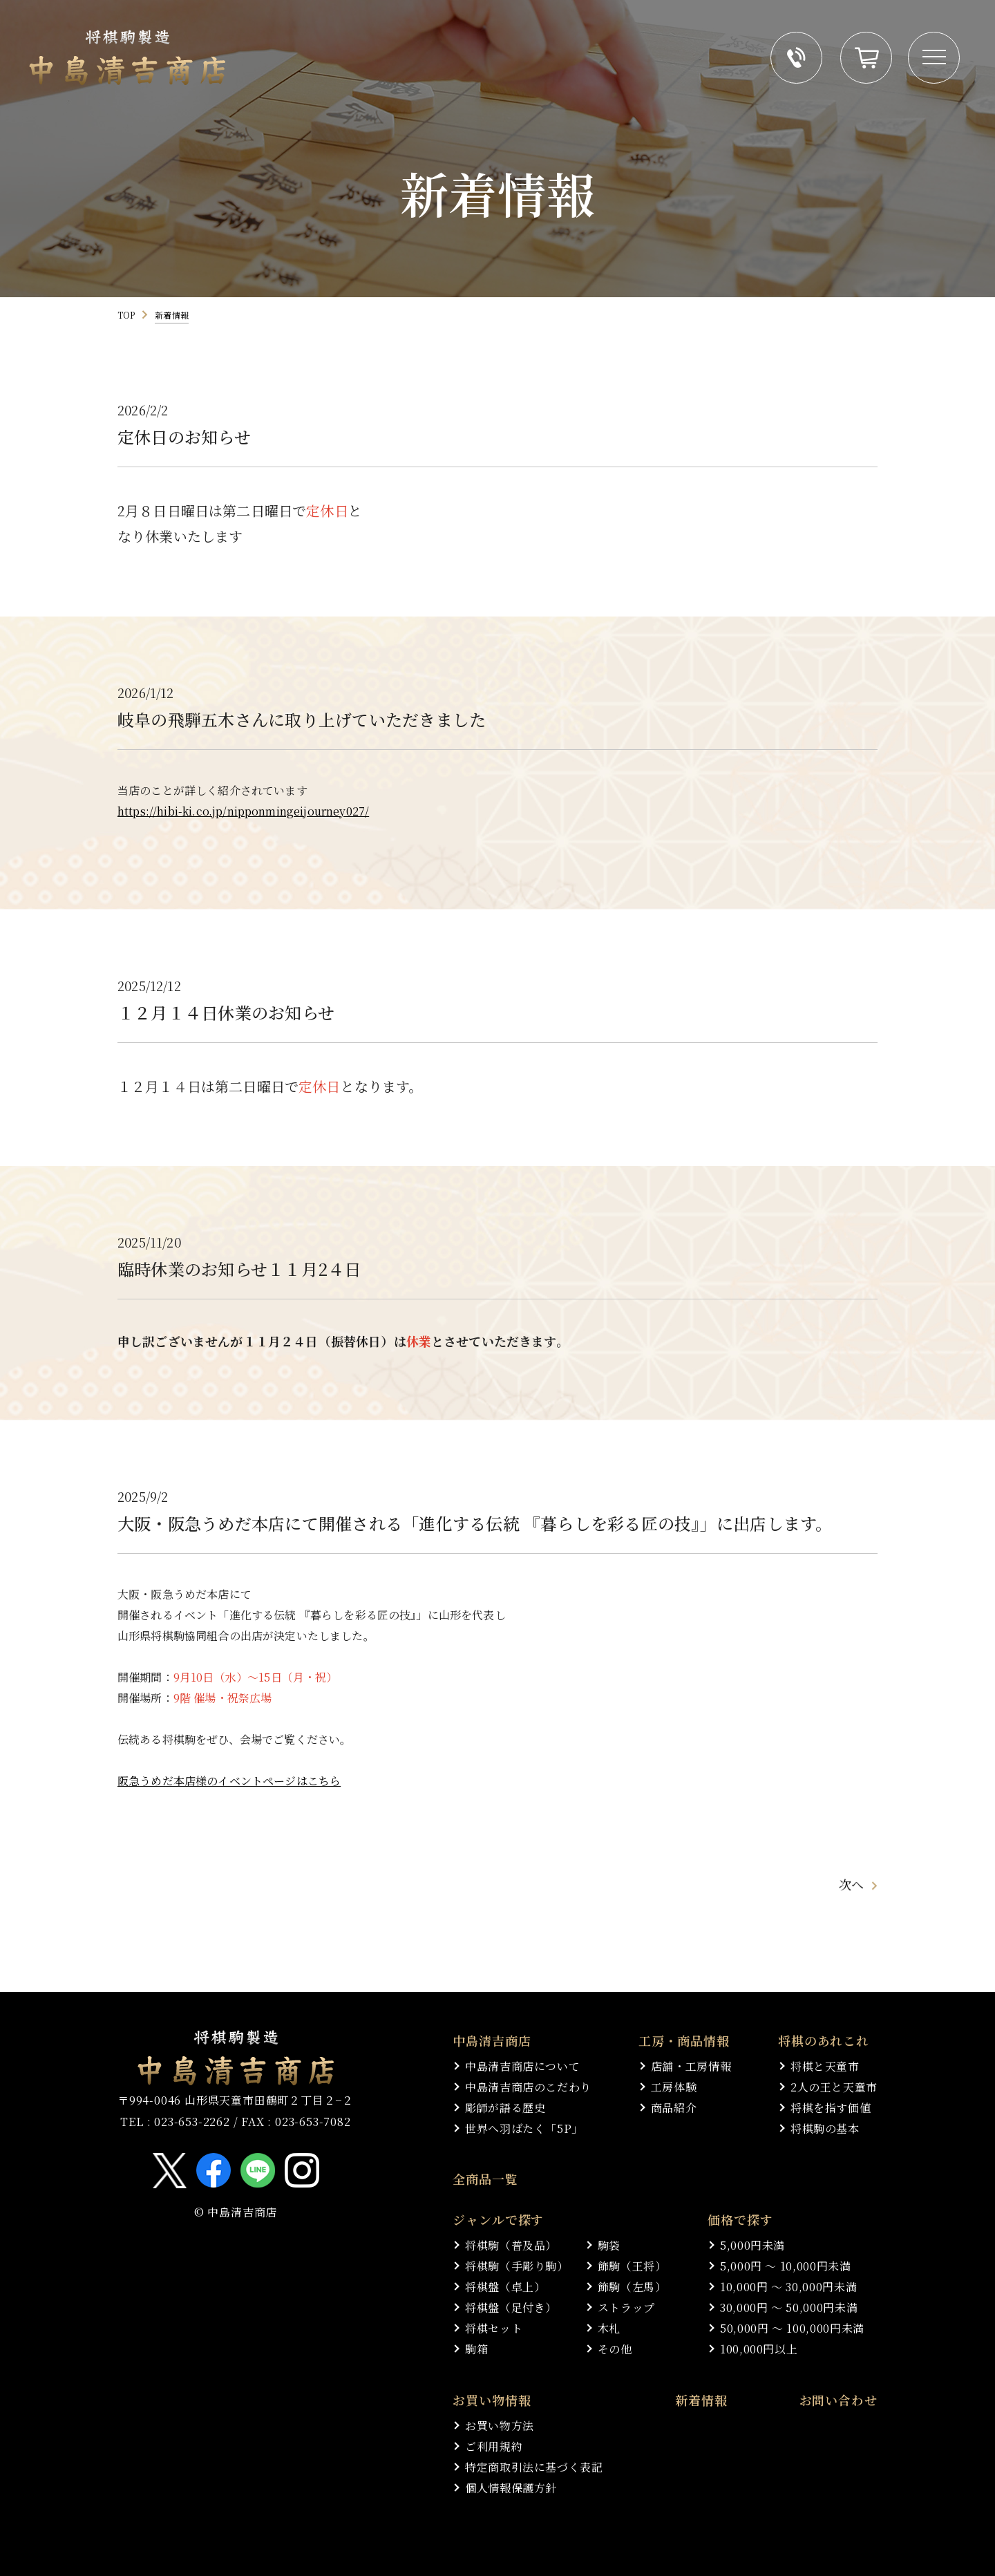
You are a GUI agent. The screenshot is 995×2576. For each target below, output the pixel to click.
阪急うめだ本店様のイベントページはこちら (229, 1783)
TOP (126, 315)
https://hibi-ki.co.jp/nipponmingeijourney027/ (243, 813)
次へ (851, 1940)
